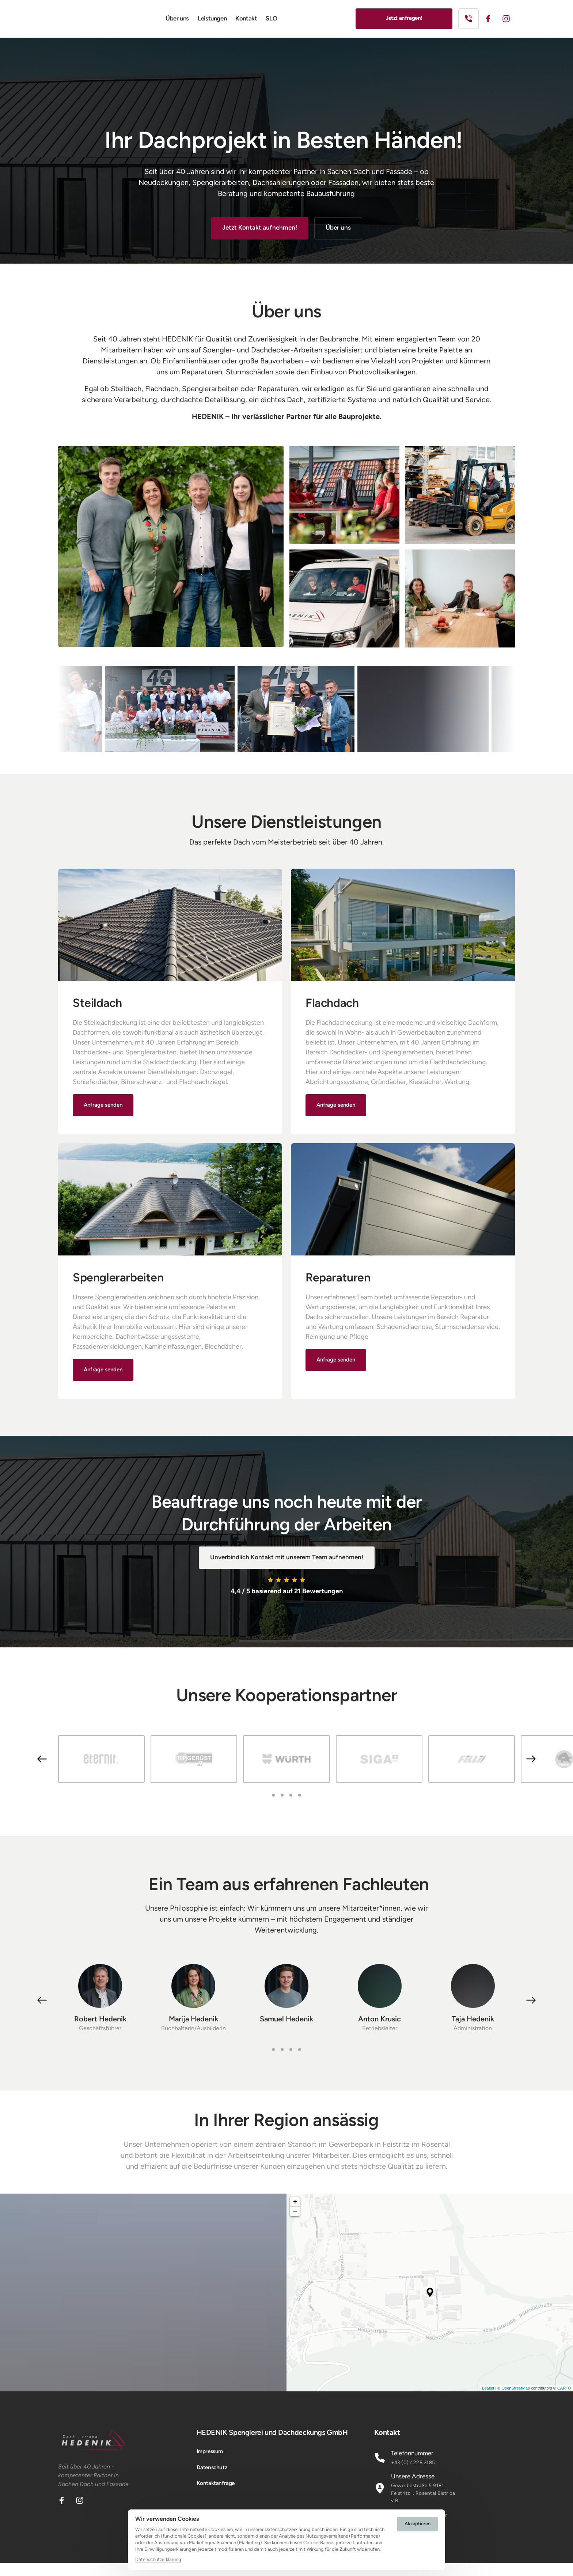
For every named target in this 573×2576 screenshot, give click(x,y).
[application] (429, 2305)
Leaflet (565, 2401)
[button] (531, 2013)
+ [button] (295, 2214)
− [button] (295, 2224)
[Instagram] (508, 25)
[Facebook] (491, 25)
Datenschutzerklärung (158, 2560)
